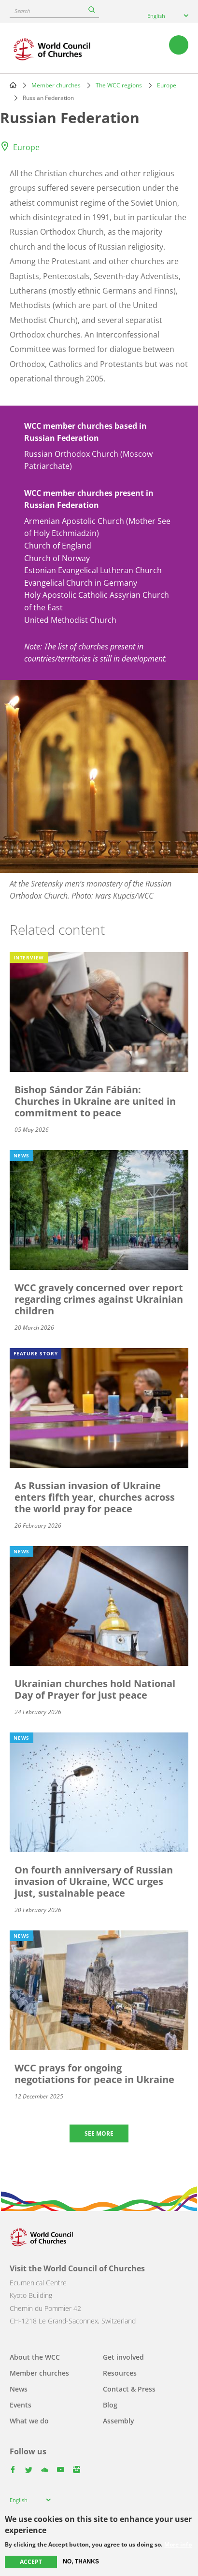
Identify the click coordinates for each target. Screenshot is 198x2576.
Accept (31, 2562)
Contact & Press (129, 2388)
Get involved (123, 2357)
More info (178, 2544)
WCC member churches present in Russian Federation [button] (89, 499)
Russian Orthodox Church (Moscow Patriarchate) (88, 460)
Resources (120, 2373)
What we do (29, 2420)
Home (13, 85)
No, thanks (81, 2561)
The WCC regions (119, 85)
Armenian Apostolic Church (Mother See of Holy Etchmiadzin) (97, 527)
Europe (166, 85)
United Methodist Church (70, 620)
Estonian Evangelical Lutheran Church (93, 570)
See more (99, 2133)
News (19, 2388)
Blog (110, 2404)
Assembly (118, 2420)
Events (20, 2404)
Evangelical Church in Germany (80, 582)
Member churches (56, 85)
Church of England (57, 545)
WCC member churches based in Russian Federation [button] (85, 432)
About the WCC (35, 2357)
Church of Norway (57, 558)
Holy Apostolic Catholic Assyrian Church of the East (96, 601)
